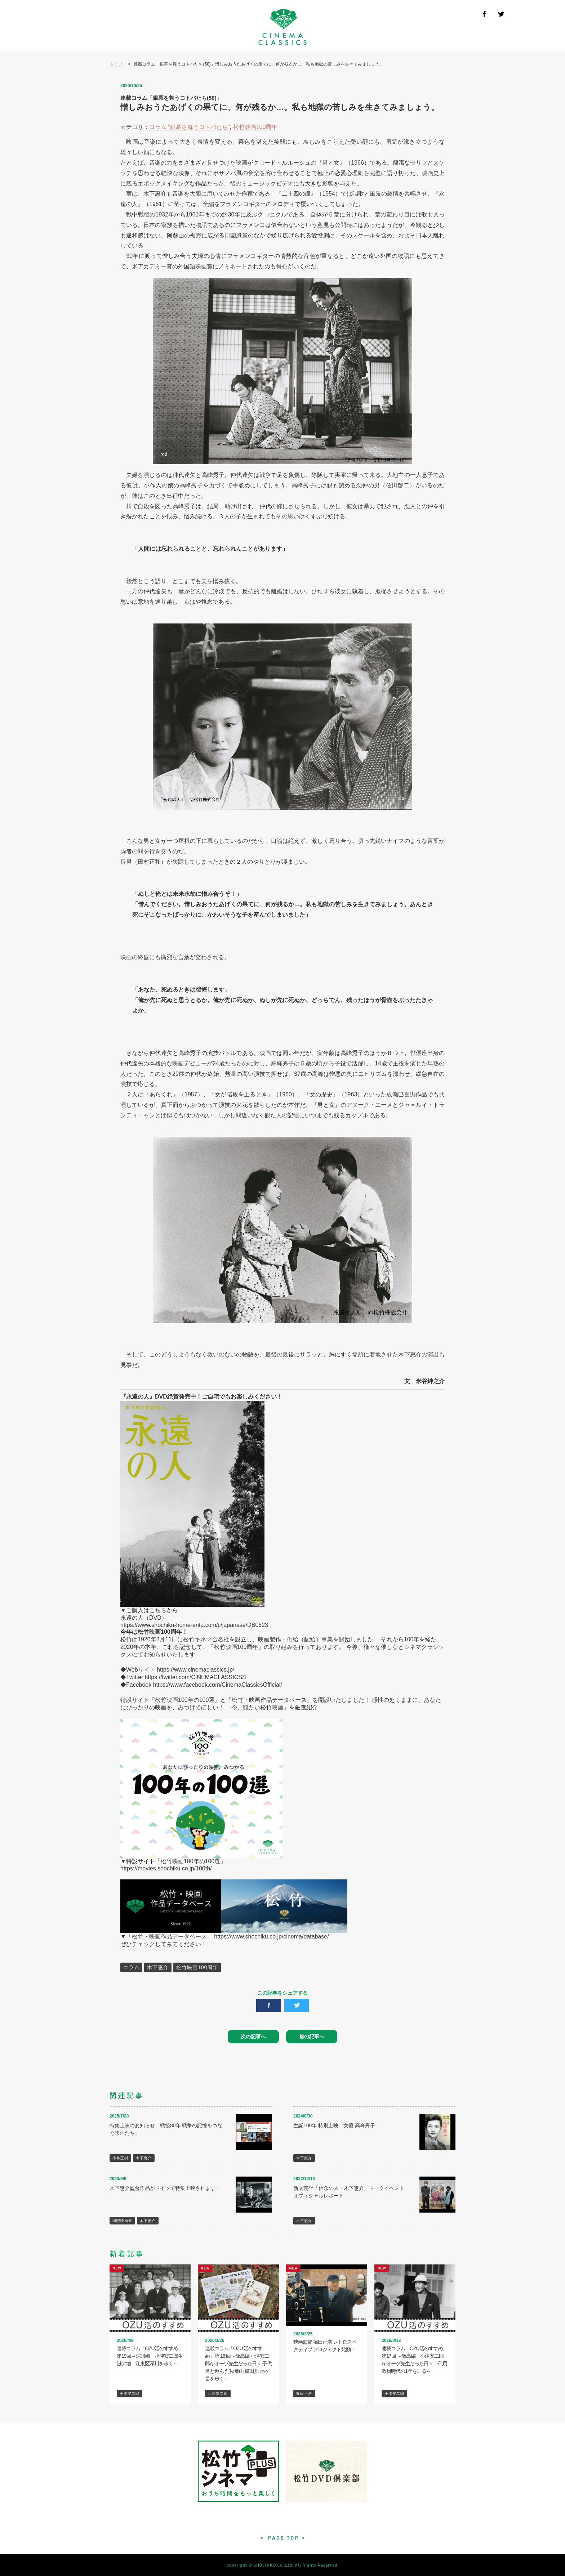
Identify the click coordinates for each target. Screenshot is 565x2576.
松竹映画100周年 (255, 127)
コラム (131, 1967)
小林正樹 (120, 2158)
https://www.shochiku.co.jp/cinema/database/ (271, 1936)
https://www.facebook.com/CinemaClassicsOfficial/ (217, 1685)
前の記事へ (311, 2036)
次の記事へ (253, 2036)
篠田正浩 (304, 2394)
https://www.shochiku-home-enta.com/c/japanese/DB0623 (194, 1625)
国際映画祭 (122, 2221)
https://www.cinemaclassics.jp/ (195, 1670)
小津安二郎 (129, 2394)
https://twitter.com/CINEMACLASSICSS (195, 1677)
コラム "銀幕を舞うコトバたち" (189, 127)
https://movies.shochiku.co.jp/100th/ (166, 1868)
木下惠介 (158, 1967)
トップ (116, 64)
